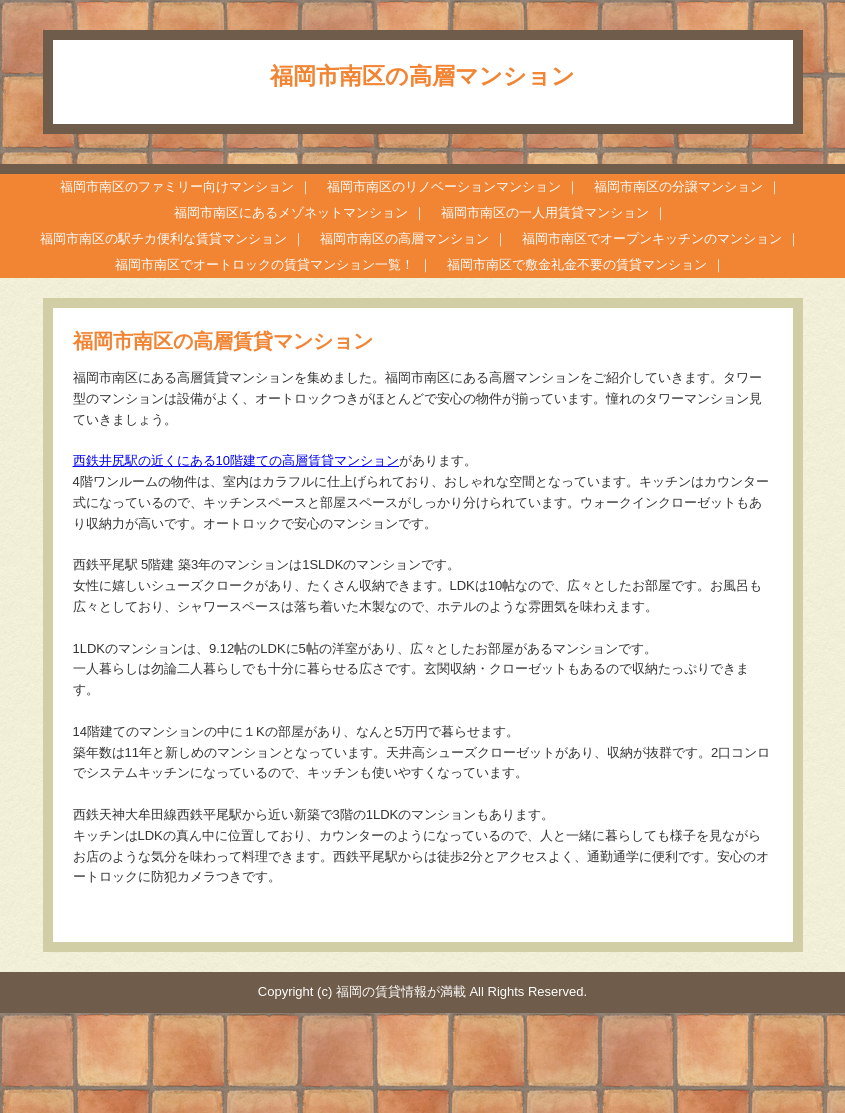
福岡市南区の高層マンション (404, 238)
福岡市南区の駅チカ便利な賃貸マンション (163, 238)
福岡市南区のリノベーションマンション (444, 186)
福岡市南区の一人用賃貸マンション (545, 212)
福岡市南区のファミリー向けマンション (177, 186)
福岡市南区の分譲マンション (678, 186)
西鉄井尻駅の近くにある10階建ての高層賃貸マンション (236, 460)
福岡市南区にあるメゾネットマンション (291, 212)
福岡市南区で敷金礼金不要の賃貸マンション (577, 264)
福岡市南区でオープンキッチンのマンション (652, 238)
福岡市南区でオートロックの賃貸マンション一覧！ (264, 264)
